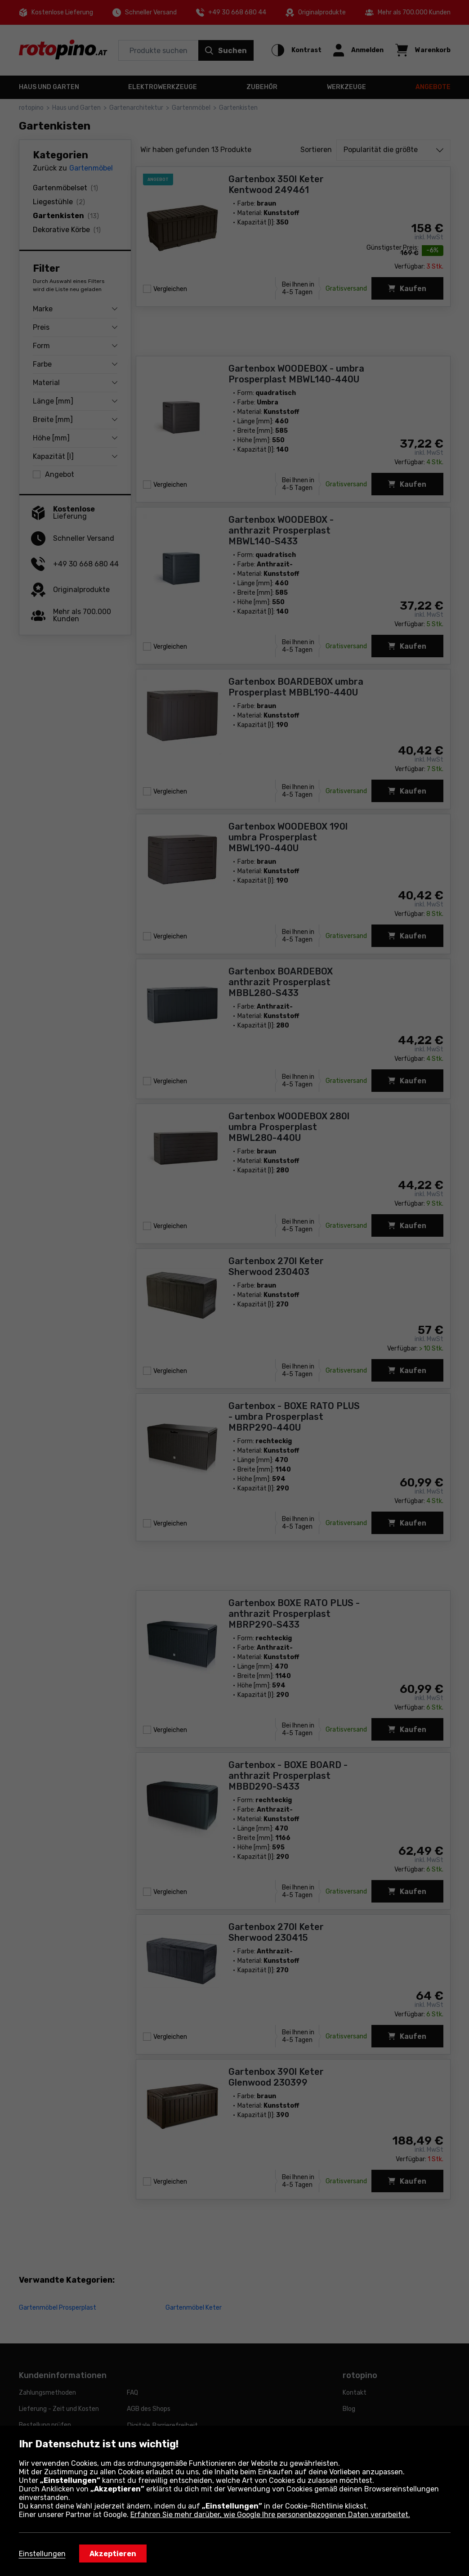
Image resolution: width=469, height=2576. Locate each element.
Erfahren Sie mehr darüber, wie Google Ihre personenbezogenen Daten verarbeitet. (270, 2514)
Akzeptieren (112, 2553)
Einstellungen (42, 2553)
